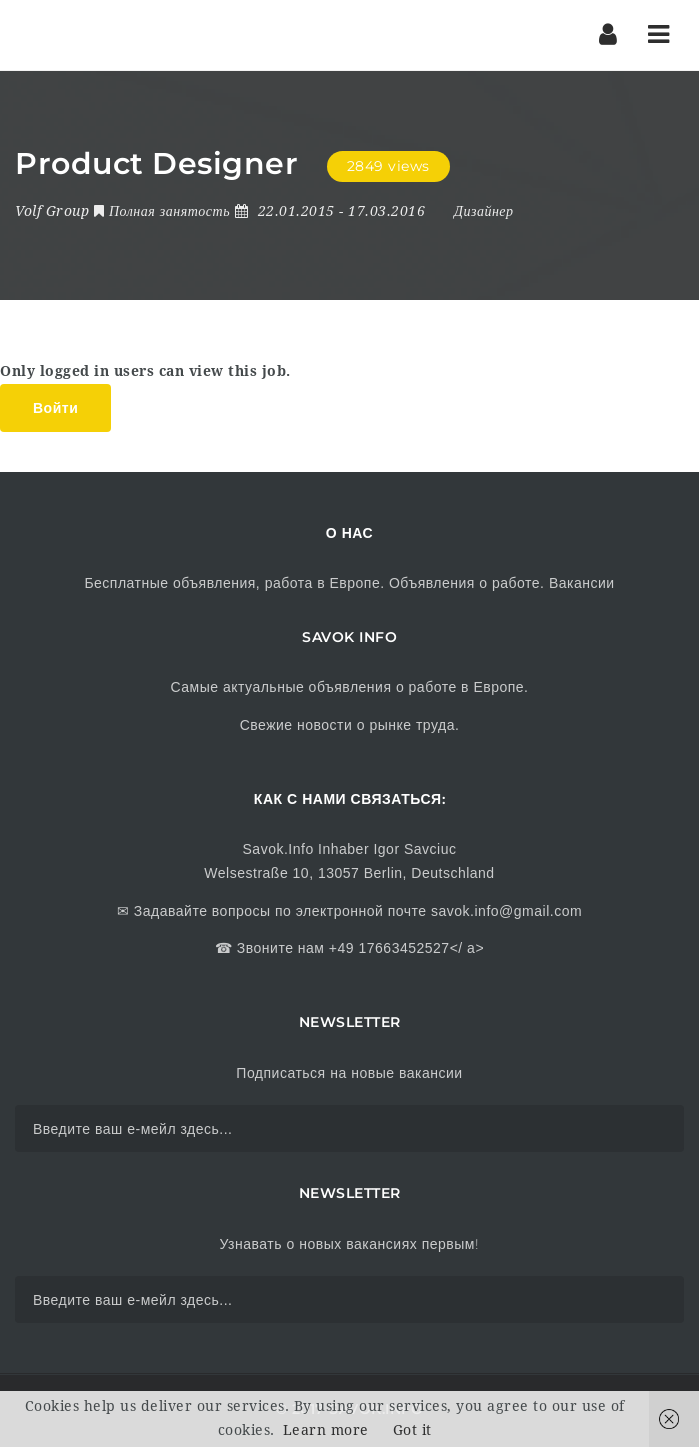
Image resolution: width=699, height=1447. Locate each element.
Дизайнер (484, 211)
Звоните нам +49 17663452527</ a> (358, 948)
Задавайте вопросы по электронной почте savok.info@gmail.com (355, 911)
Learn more (326, 1430)
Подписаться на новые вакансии (349, 1073)
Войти (55, 408)
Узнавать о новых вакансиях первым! (349, 1244)
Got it (412, 1430)
